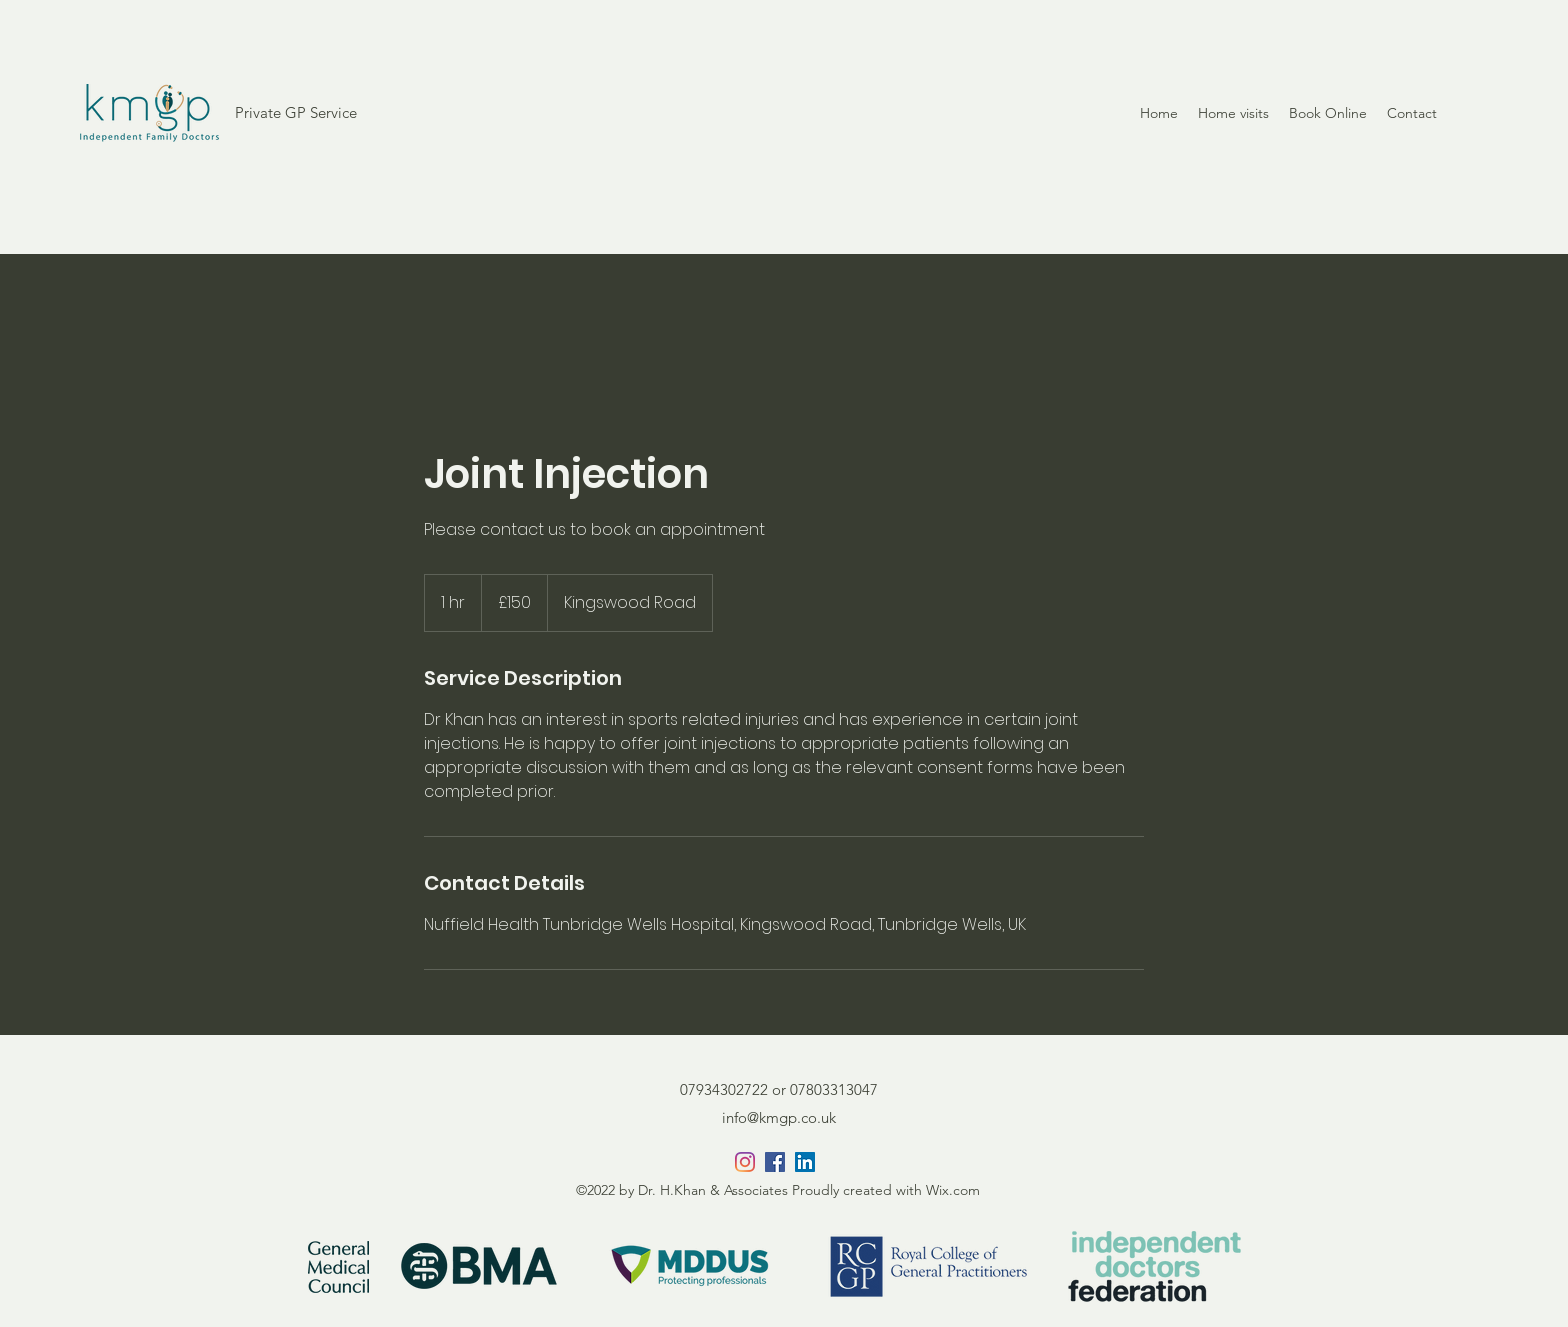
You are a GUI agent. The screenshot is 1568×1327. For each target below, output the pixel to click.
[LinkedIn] (805, 1162)
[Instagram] (745, 1162)
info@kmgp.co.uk (779, 1117)
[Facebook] (775, 1162)
